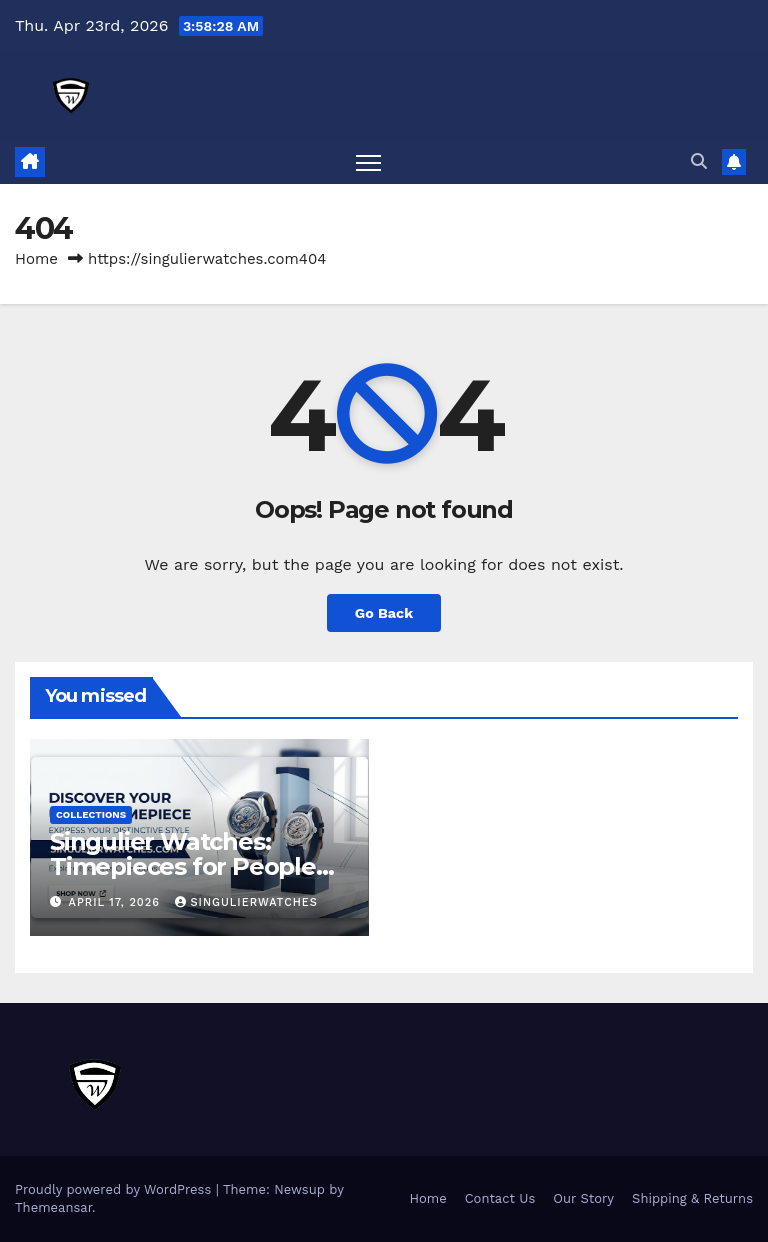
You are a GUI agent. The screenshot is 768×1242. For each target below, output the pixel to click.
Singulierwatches (246, 902)
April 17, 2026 (117, 902)
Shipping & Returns (692, 1198)
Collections (91, 814)
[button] (699, 161)
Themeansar (53, 1207)
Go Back (384, 613)
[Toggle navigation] (368, 162)
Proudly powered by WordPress (115, 1189)
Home (36, 259)
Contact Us (500, 1198)
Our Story (583, 1198)
